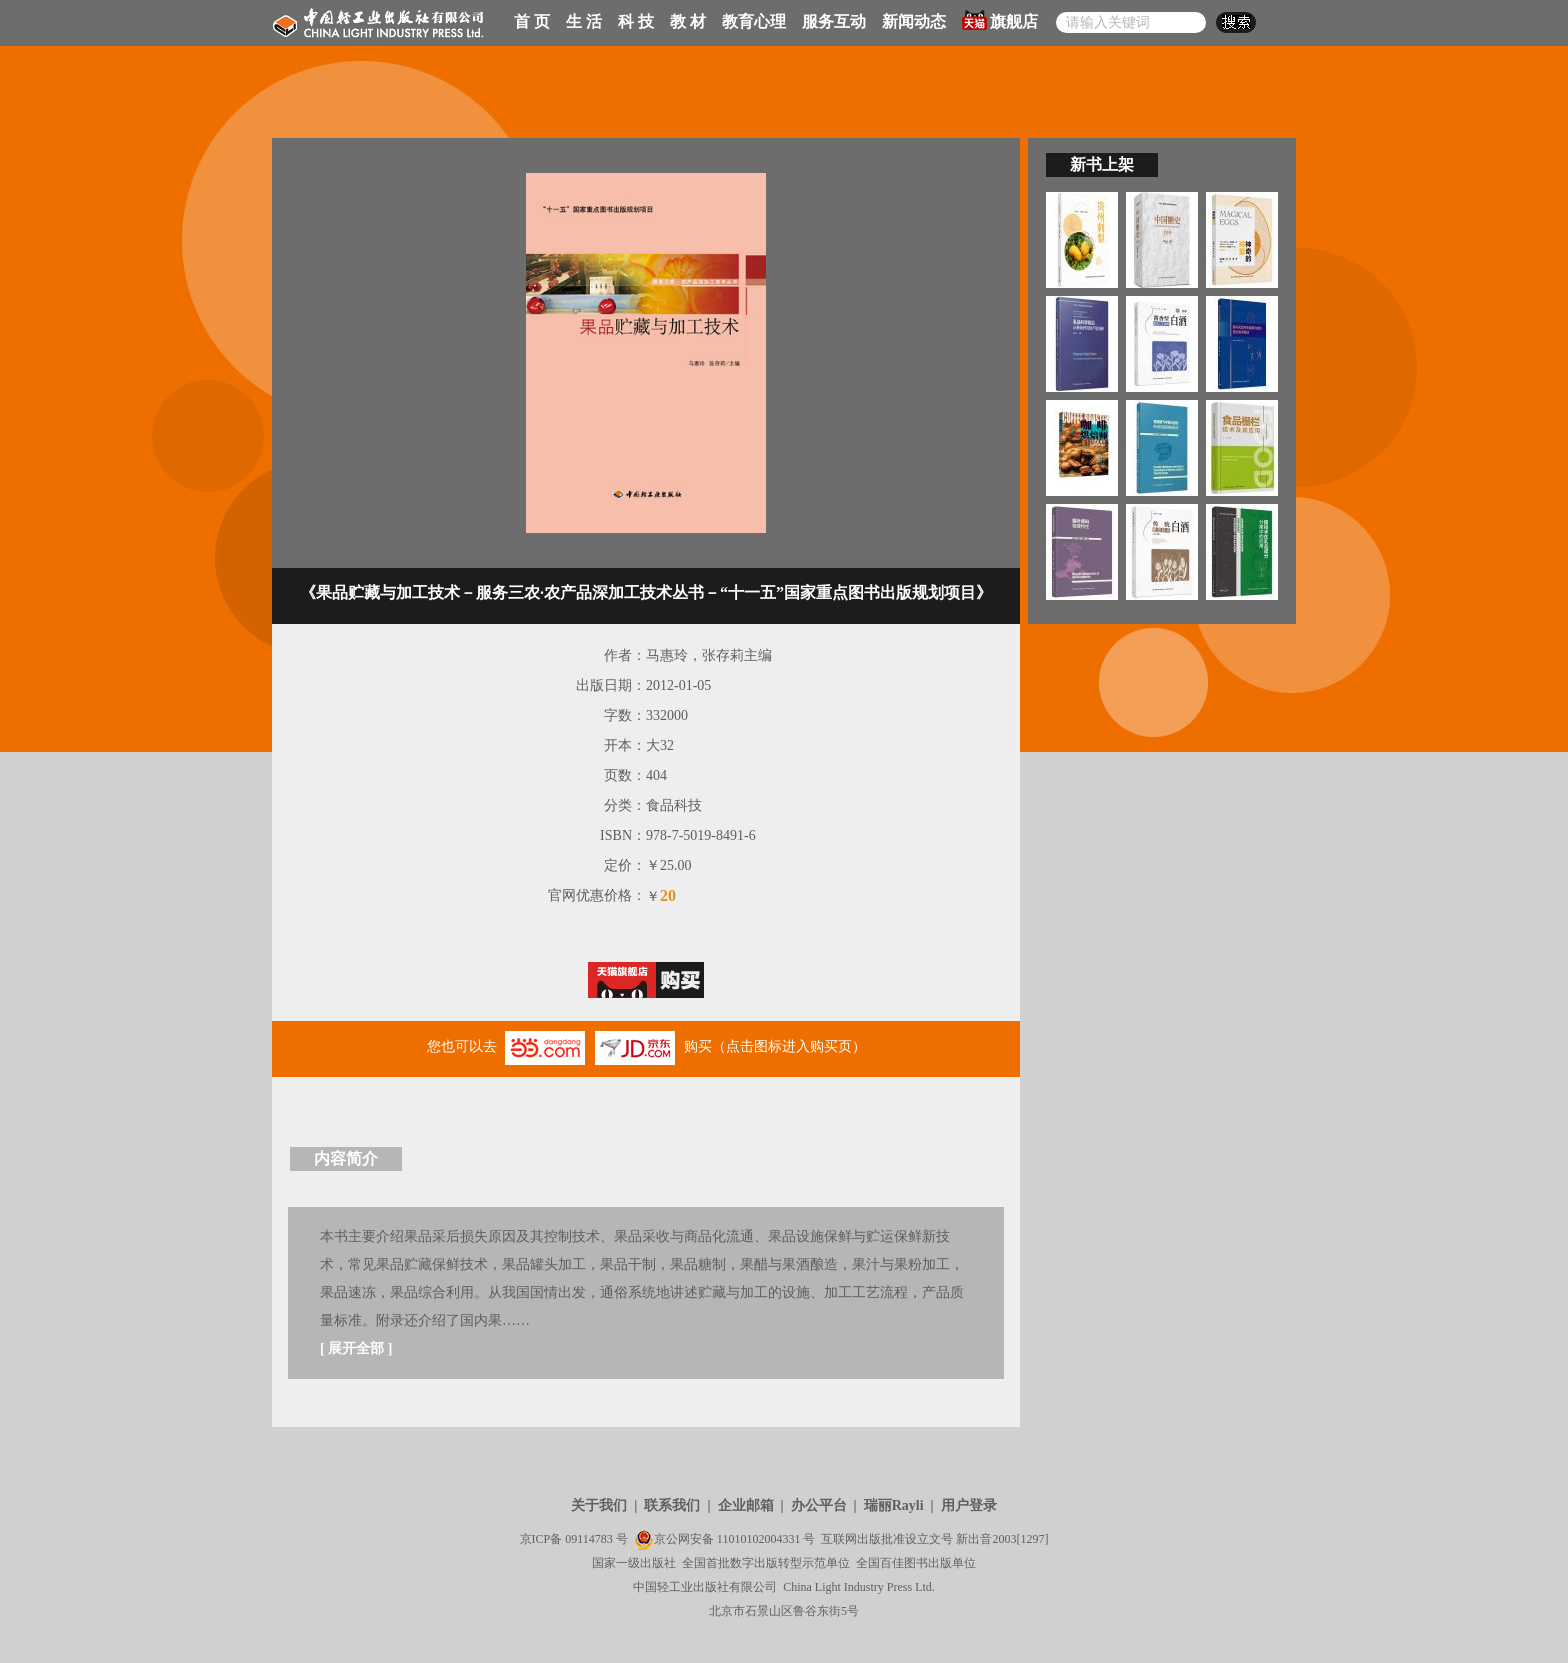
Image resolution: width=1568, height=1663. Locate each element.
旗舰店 (1000, 20)
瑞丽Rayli (894, 1505)
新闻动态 (914, 21)
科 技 (636, 21)
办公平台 (819, 1505)
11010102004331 (759, 1539)
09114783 (589, 1539)
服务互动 (834, 21)
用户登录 (969, 1505)
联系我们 (672, 1505)
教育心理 (754, 21)
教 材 (688, 21)
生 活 (584, 21)
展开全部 (356, 1348)
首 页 (532, 21)
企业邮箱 (746, 1505)
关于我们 (599, 1505)
